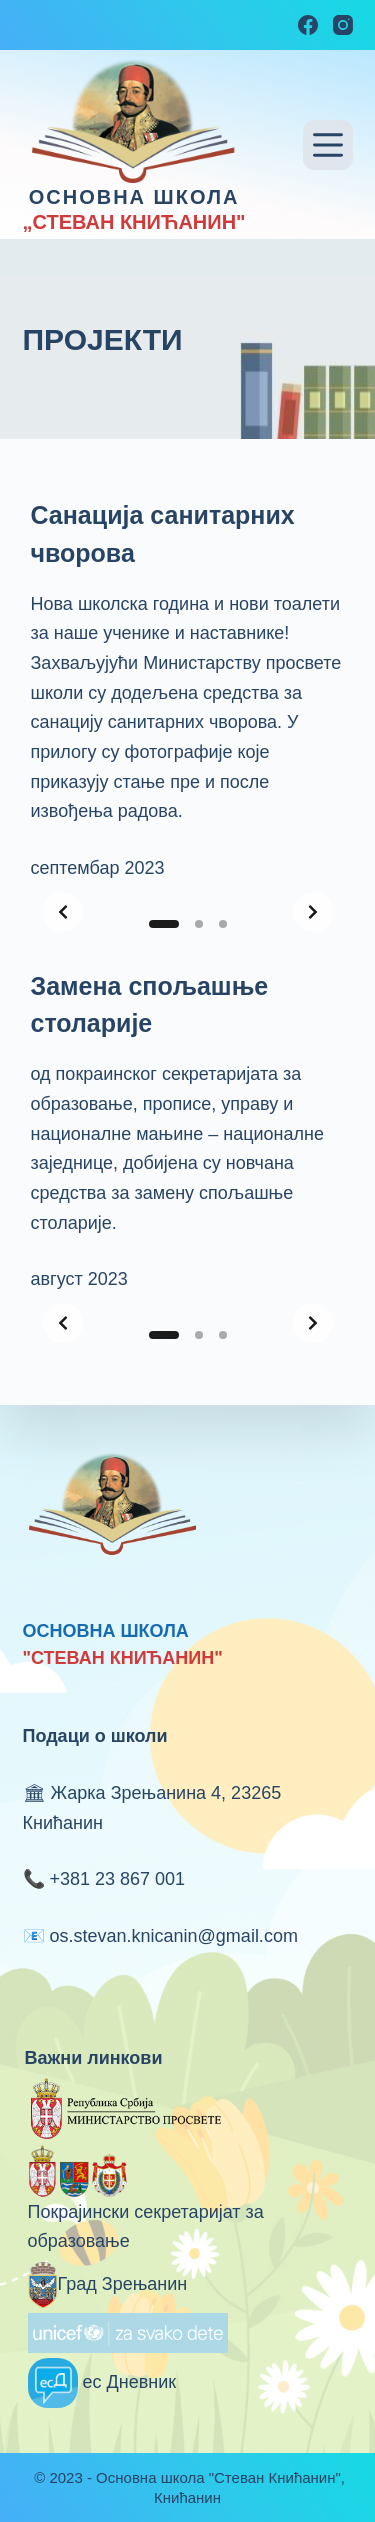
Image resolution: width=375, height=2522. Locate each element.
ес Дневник (102, 2382)
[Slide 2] (199, 924)
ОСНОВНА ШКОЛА (134, 197)
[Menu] (328, 145)
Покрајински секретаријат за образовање (146, 2205)
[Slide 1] (164, 924)
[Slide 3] (223, 924)
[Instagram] (343, 25)
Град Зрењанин (108, 2284)
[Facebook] (308, 25)
